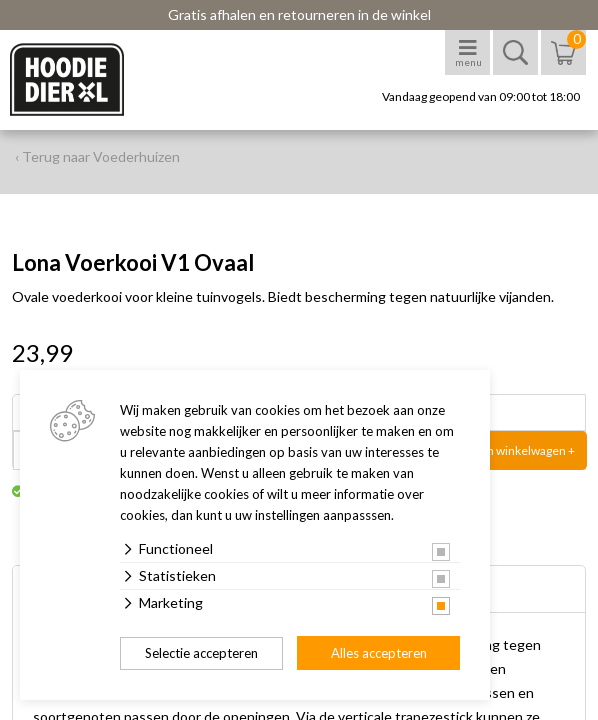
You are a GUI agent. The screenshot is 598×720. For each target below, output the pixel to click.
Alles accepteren (379, 653)
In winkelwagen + (529, 450)
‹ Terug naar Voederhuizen (97, 156)
